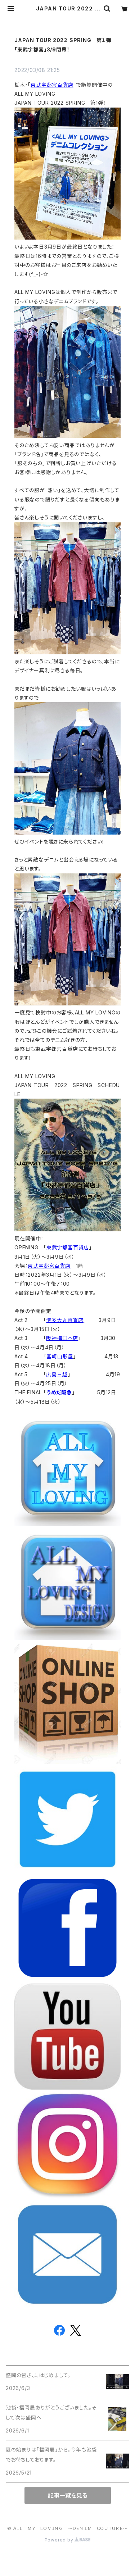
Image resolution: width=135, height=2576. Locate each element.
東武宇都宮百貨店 (52, 85)
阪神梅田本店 (62, 1338)
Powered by (68, 2540)
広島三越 (56, 1374)
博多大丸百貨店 (65, 1320)
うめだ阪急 (59, 1392)
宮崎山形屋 (59, 1356)
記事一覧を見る (67, 2495)
